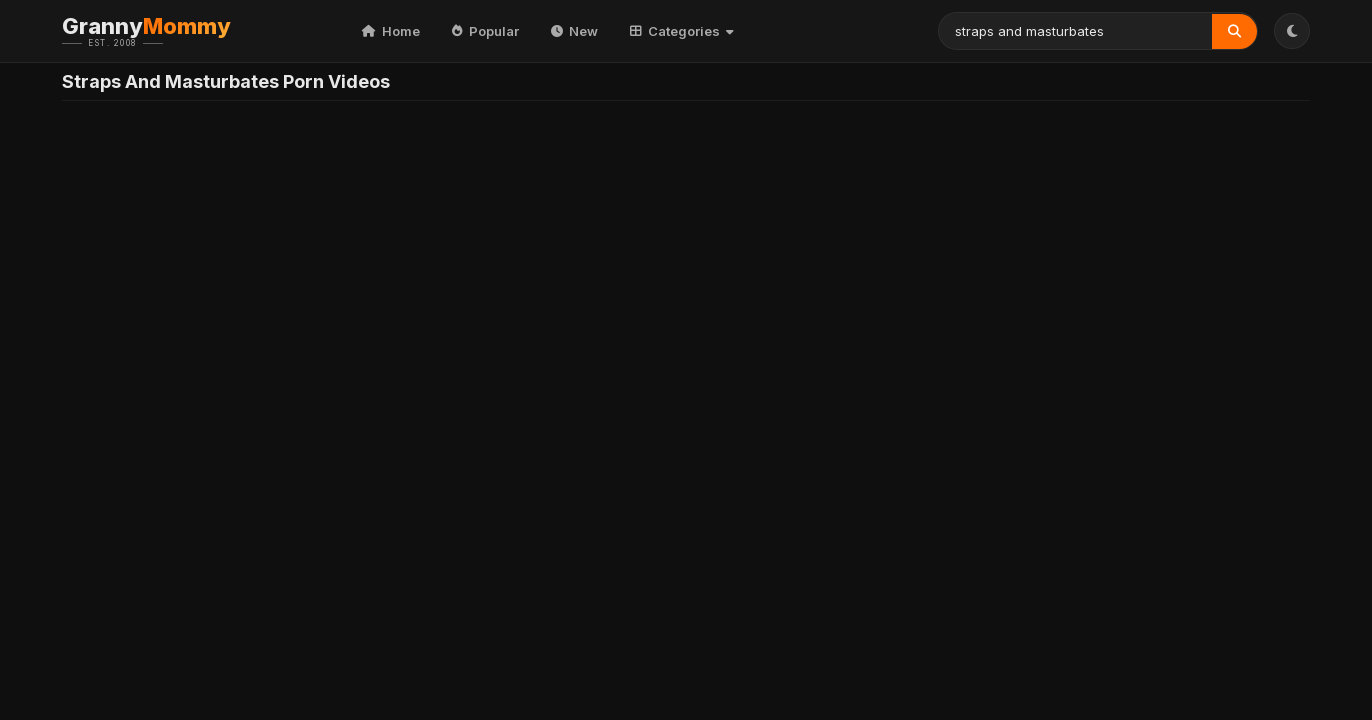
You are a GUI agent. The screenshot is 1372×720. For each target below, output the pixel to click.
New (574, 31)
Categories (682, 31)
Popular (485, 31)
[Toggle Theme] (1292, 31)
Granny (177, 31)
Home (391, 31)
